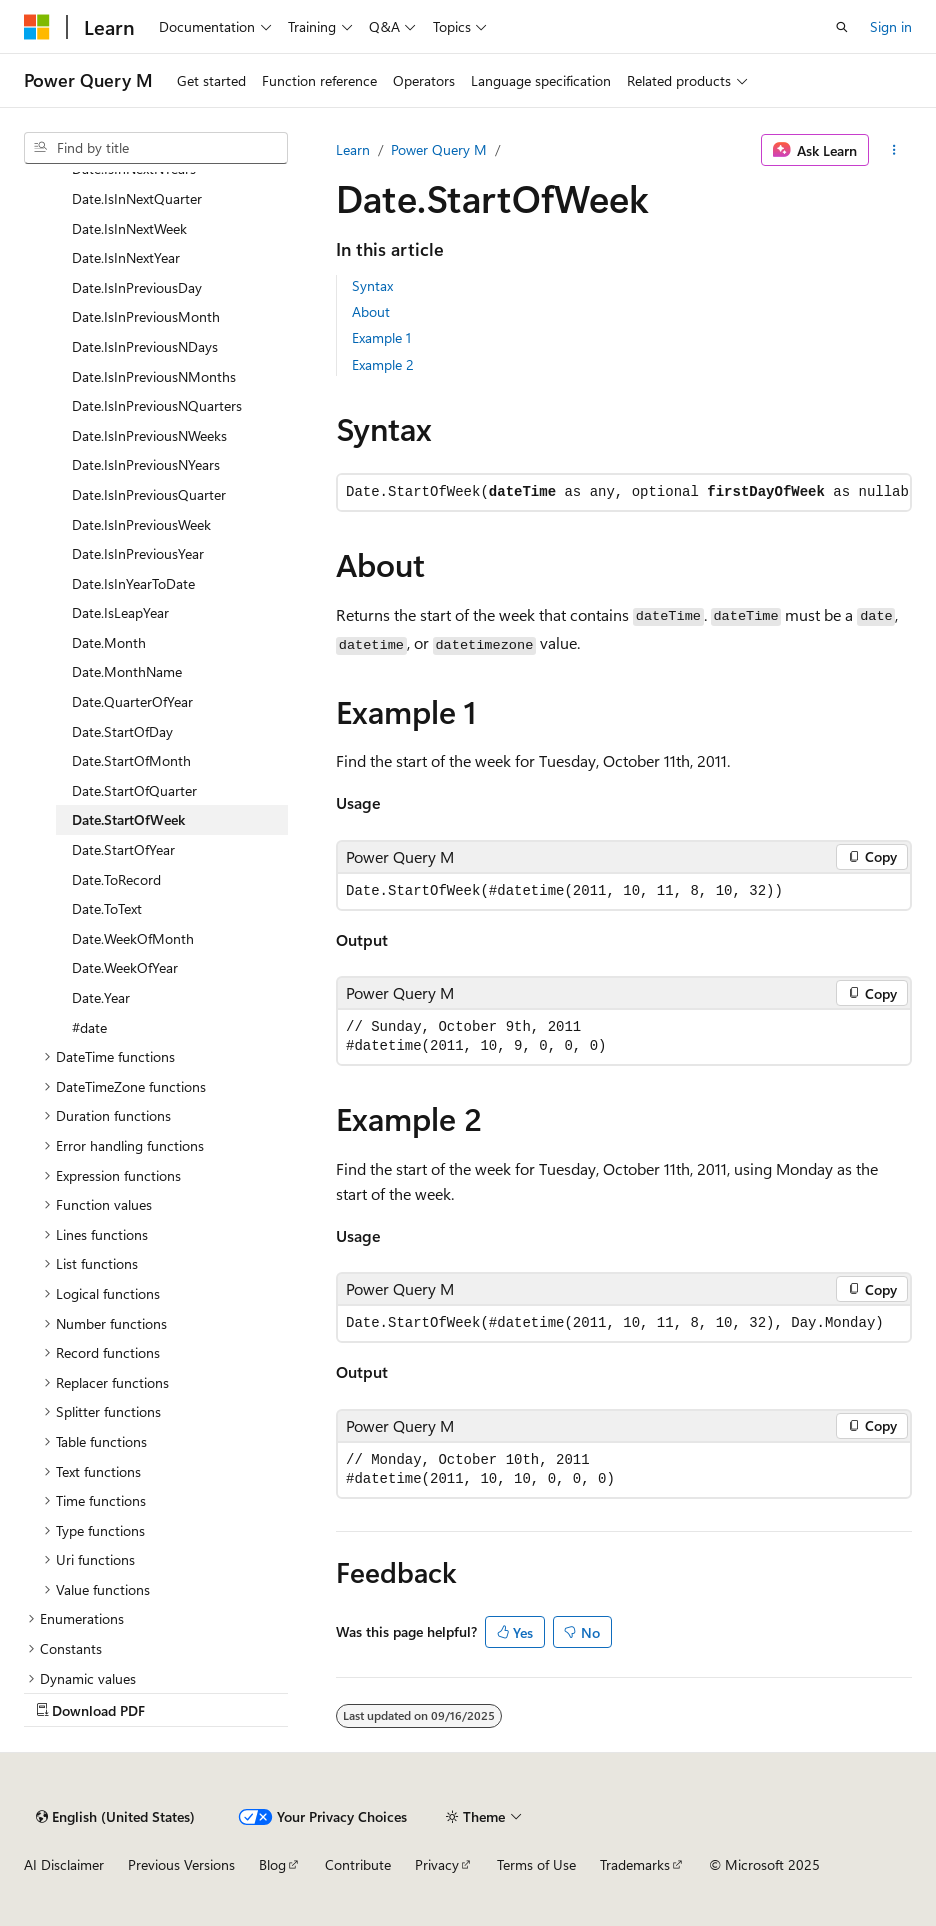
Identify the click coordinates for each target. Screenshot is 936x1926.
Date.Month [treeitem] (109, 642)
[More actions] (894, 150)
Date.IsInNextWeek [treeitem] (129, 228)
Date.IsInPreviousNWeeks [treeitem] (149, 435)
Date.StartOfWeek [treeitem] (128, 819)
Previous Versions (181, 1864)
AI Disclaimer (64, 1864)
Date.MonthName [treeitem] (127, 671)
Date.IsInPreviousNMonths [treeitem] (154, 376)
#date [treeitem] (89, 1027)
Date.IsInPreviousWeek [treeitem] (141, 524)
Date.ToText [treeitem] (107, 908)
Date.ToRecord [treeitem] (116, 879)
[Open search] (842, 27)
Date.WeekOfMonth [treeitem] (133, 938)
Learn (353, 149)
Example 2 (383, 364)
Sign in (891, 26)
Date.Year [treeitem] (101, 997)
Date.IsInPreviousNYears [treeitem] (146, 464)
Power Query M (439, 149)
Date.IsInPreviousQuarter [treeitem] (149, 494)
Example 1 (381, 337)
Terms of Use (536, 1864)
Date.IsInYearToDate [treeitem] (133, 583)
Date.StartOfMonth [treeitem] (131, 760)
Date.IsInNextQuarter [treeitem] (137, 198)
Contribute (358, 1864)
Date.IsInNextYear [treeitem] (126, 257)
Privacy (437, 1864)
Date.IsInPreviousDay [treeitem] (137, 287)
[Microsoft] (37, 27)
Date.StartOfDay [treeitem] (122, 731)
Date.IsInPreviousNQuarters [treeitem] (157, 405)
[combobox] (156, 148)
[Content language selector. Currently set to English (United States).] (115, 1817)
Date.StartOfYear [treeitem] (123, 849)
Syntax (372, 285)
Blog (272, 1864)
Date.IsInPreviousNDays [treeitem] (145, 346)
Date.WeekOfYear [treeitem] (125, 967)
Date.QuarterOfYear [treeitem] (132, 701)
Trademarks (635, 1864)
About (371, 311)
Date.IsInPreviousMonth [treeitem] (146, 316)
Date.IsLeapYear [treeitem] (120, 612)
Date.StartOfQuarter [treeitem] (134, 790)
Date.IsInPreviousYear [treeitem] (138, 553)
